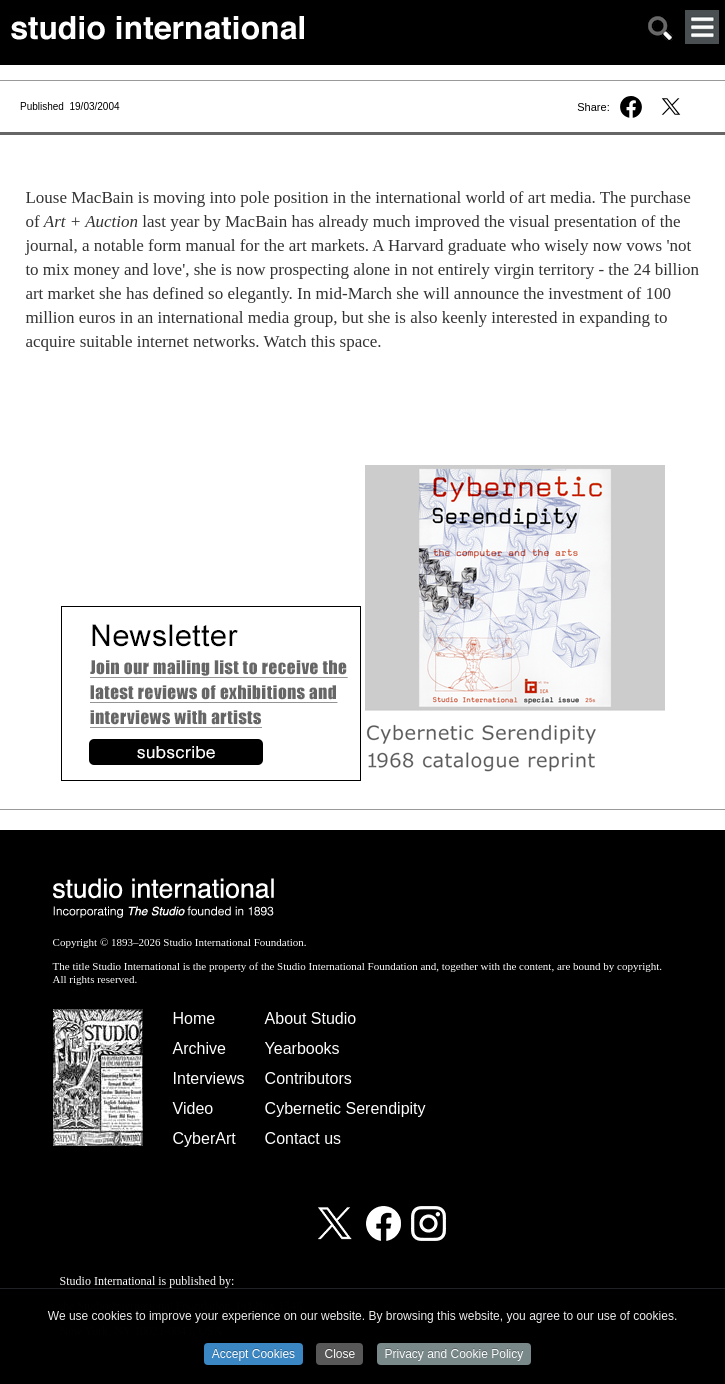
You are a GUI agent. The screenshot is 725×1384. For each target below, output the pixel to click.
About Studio (311, 1018)
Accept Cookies (253, 1355)
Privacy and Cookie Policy (454, 1355)
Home (194, 1018)
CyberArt (204, 1138)
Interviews (209, 1078)
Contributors (308, 1078)
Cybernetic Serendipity (345, 1108)
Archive (199, 1048)
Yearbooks (302, 1048)
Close (339, 1355)
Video (193, 1108)
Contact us (303, 1138)
